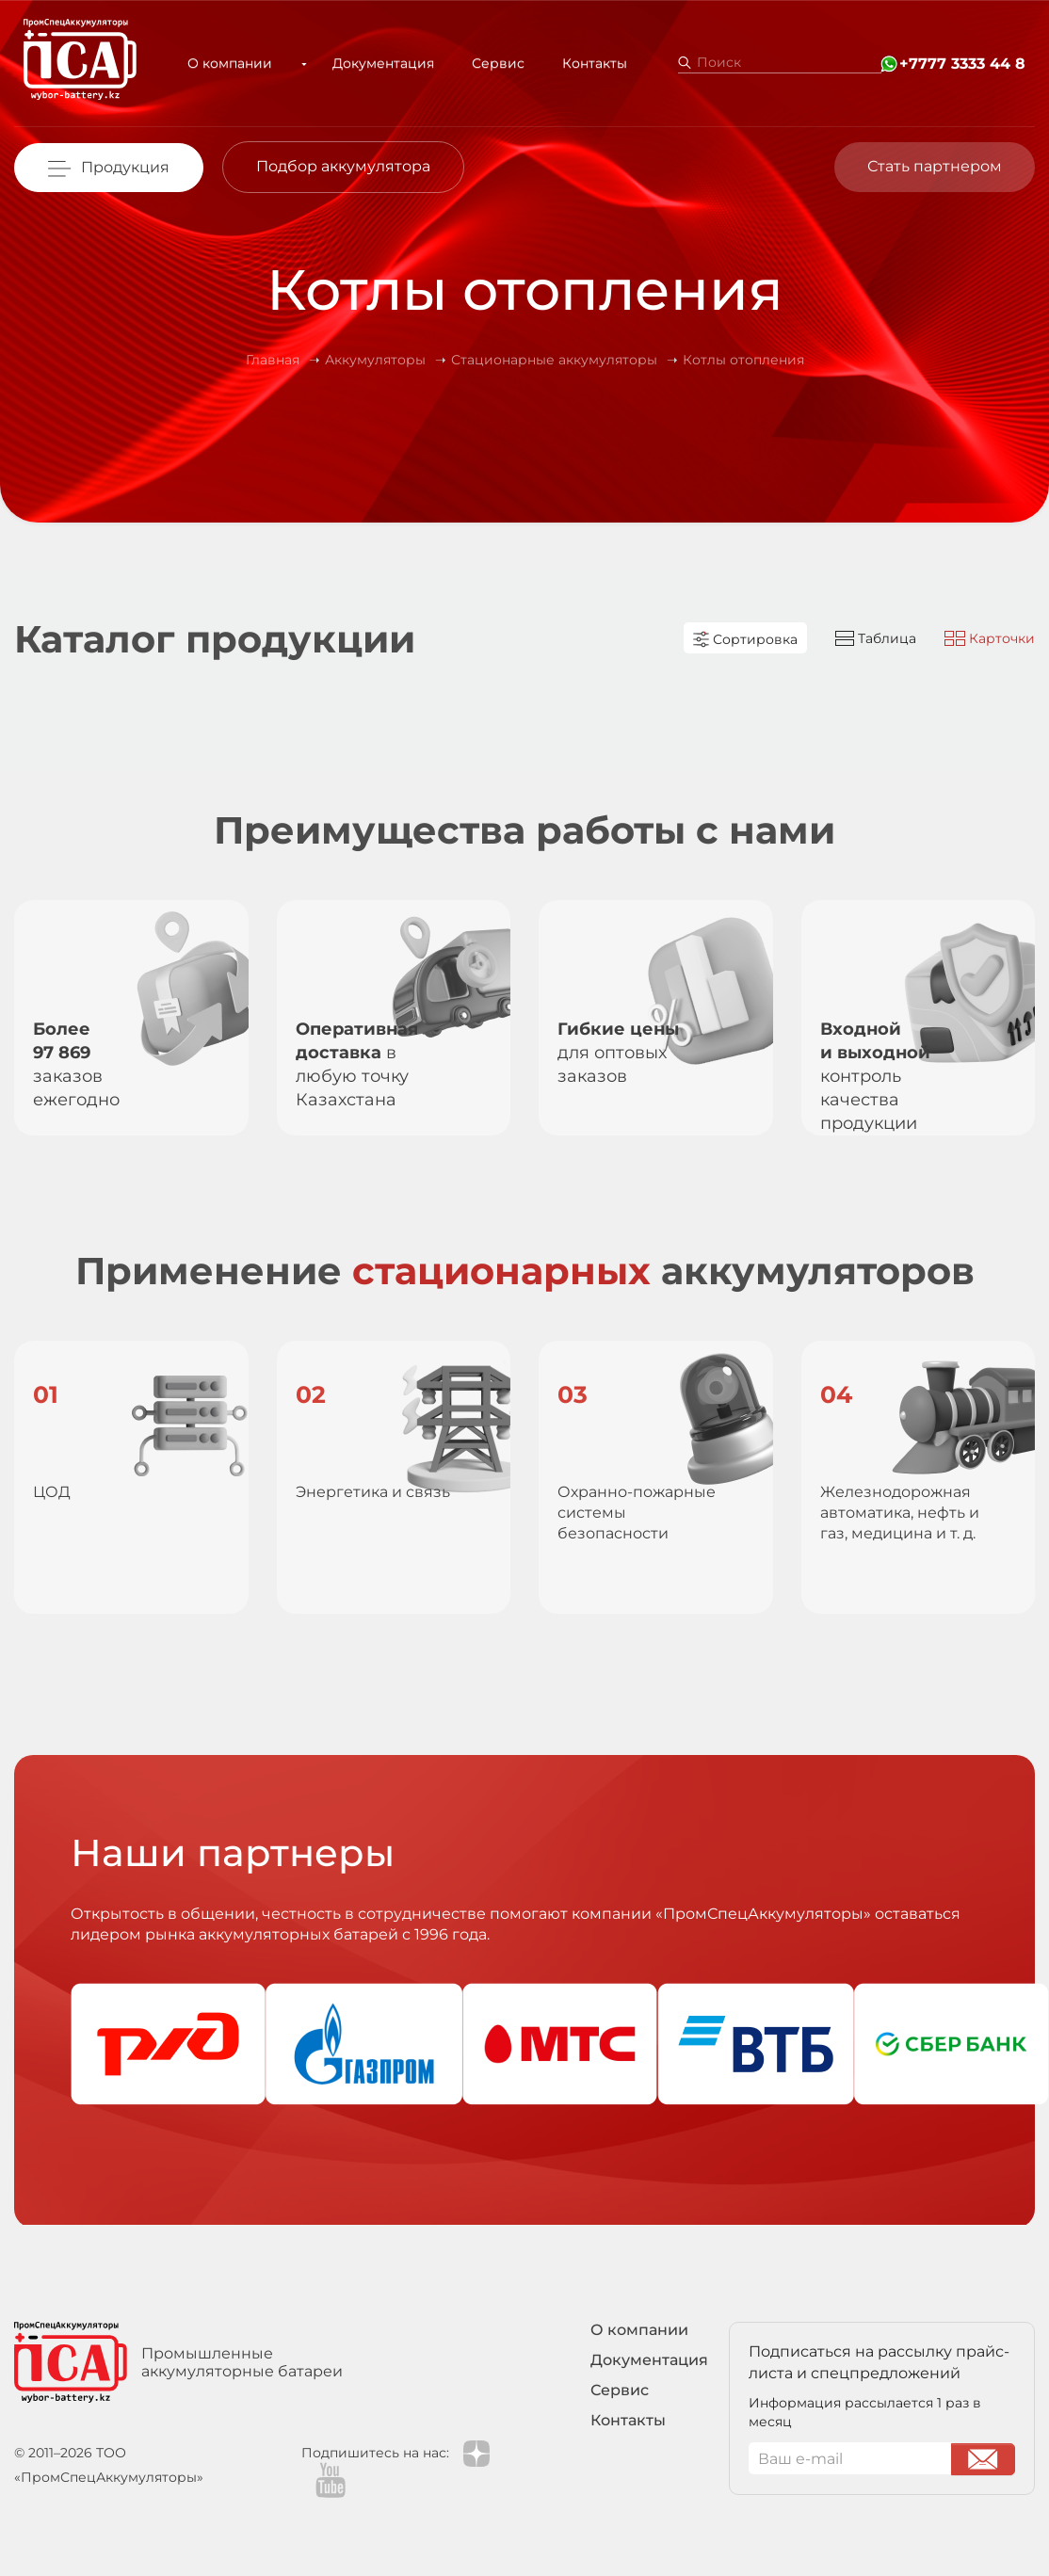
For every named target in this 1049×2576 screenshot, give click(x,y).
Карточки (989, 638)
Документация (368, 63)
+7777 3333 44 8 (962, 63)
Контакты (579, 63)
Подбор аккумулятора (343, 166)
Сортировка (745, 639)
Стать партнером (934, 166)
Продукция (125, 167)
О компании (237, 63)
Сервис (483, 63)
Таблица (875, 638)
